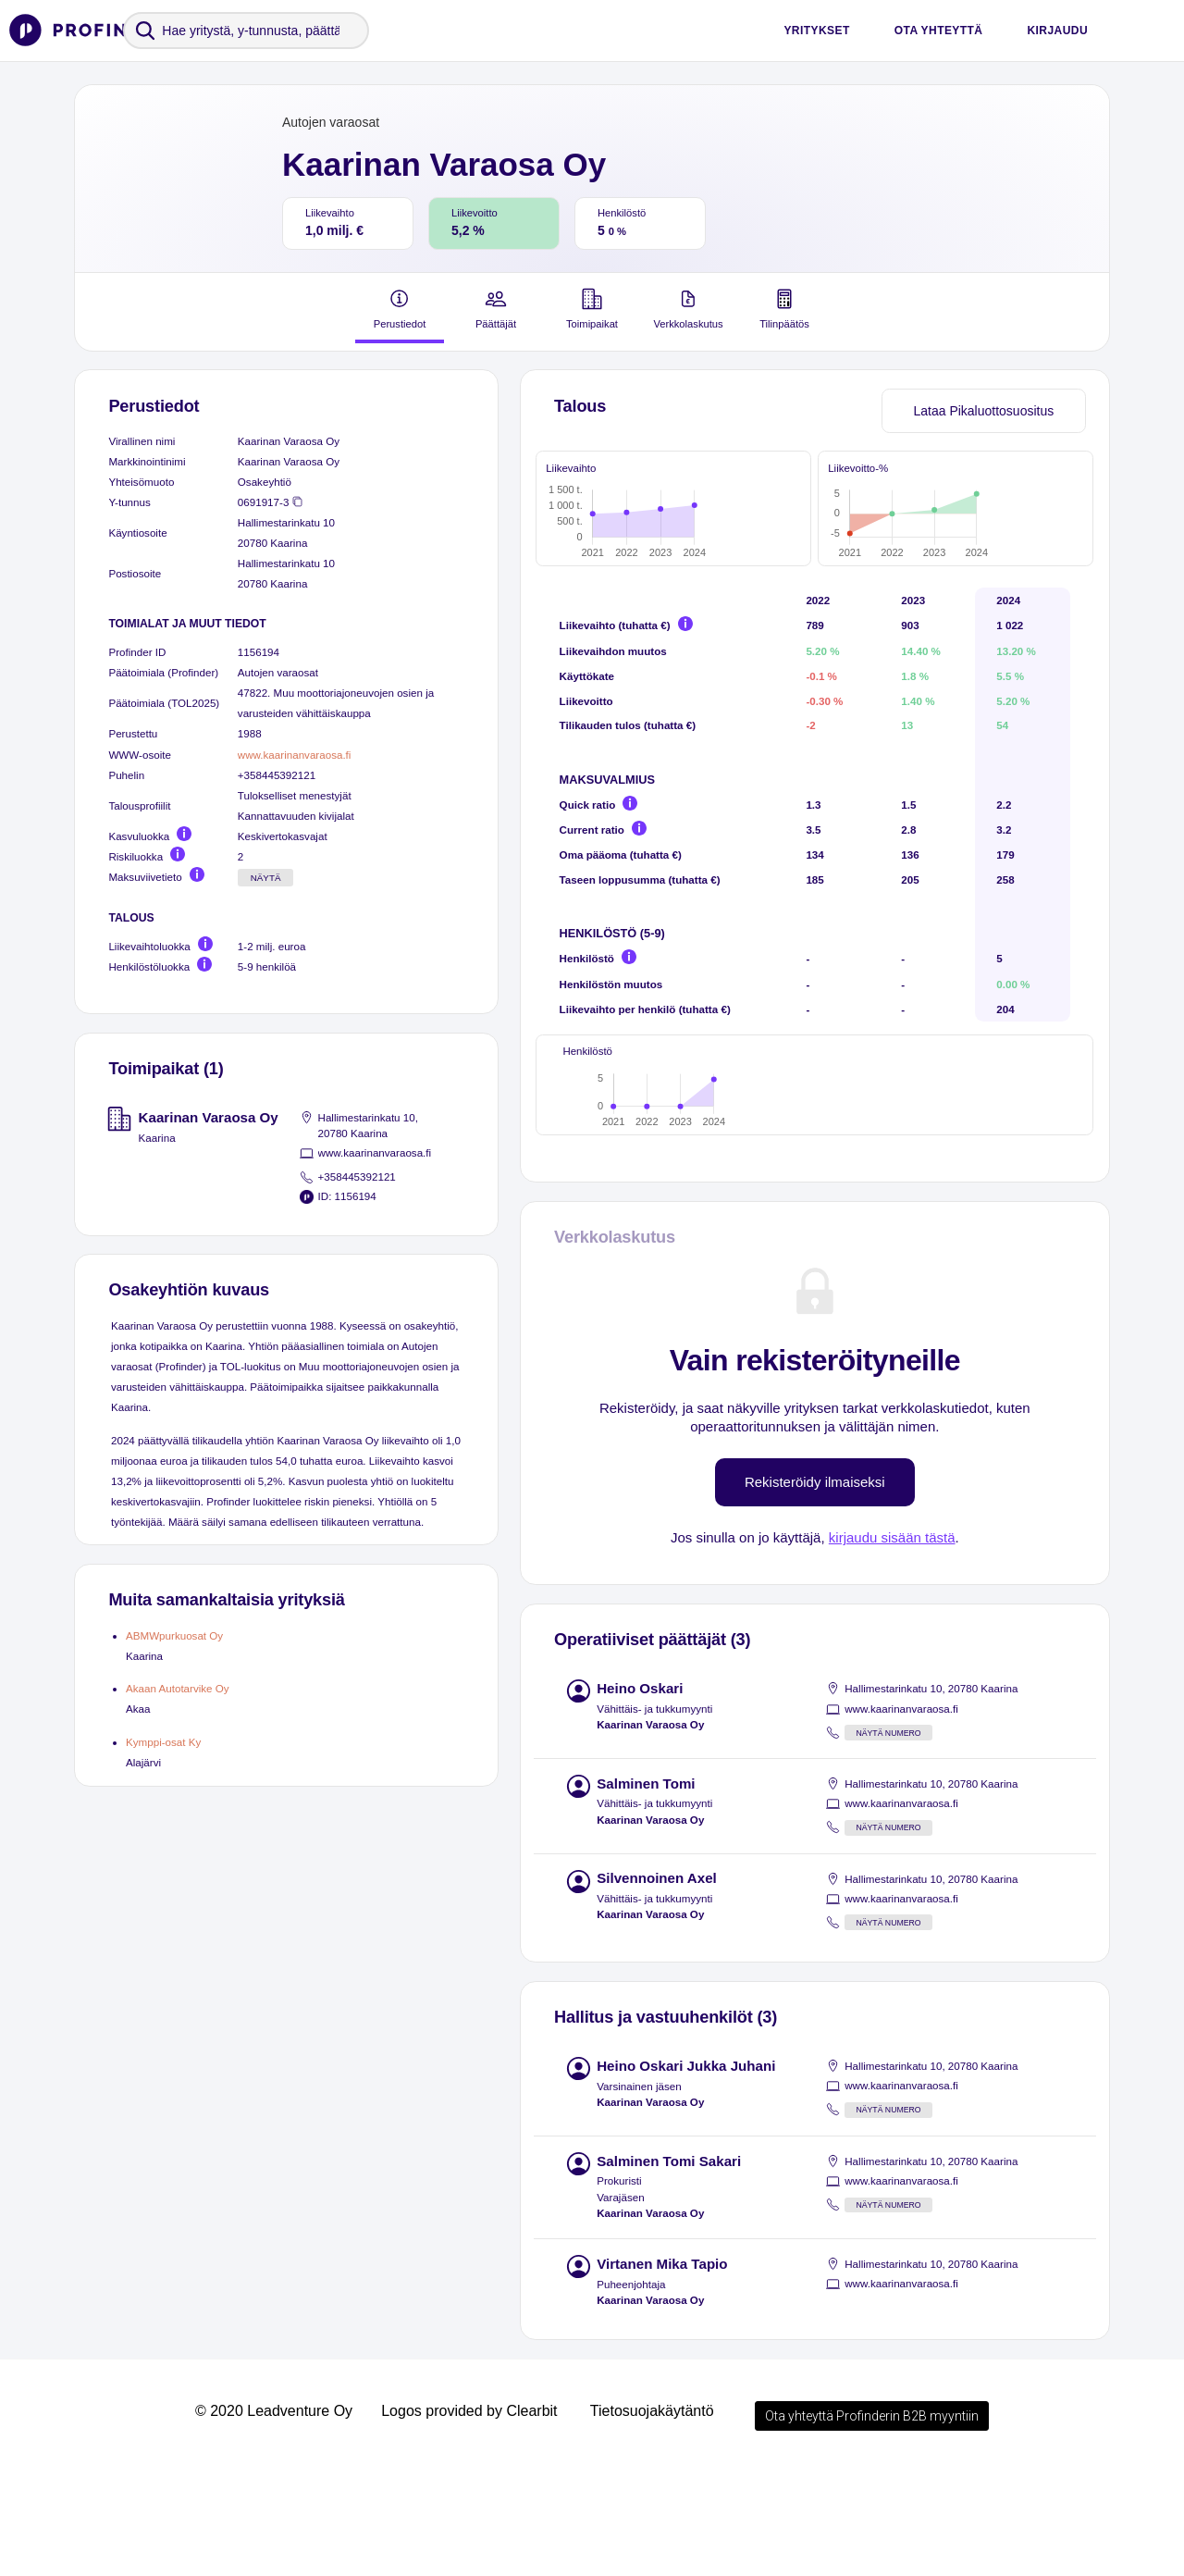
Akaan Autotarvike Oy (177, 1688)
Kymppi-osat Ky (163, 1742)
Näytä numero (888, 1841)
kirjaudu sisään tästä (892, 1645)
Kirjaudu (1057, 30)
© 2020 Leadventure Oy (273, 2519)
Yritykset (816, 30)
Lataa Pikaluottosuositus (983, 410)
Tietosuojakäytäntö (652, 2519)
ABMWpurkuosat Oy (174, 1635)
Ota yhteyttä (938, 30)
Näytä (266, 878)
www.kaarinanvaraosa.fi (295, 755)
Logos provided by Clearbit (469, 2519)
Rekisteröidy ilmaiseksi (815, 1590)
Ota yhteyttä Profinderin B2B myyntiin (872, 2524)
